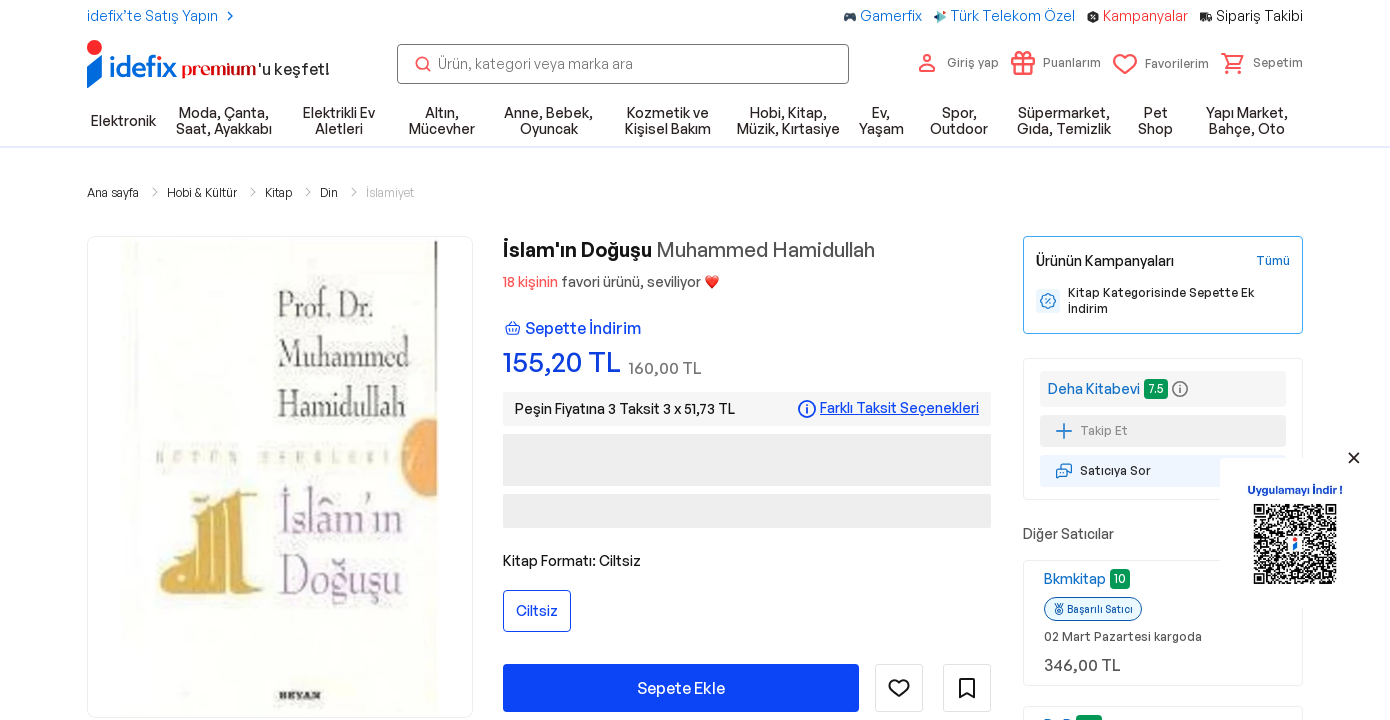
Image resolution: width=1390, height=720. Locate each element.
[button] (1262, 63)
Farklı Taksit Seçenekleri (899, 408)
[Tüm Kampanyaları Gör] (1273, 261)
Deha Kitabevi (1094, 388)
